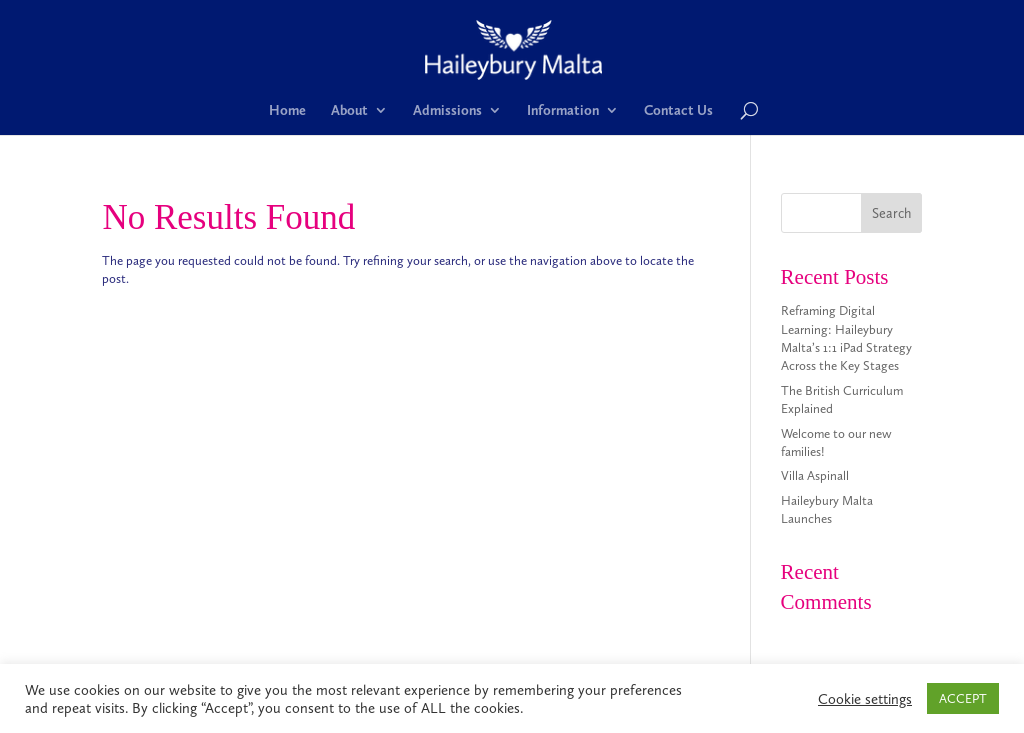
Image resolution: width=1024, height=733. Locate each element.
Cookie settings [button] (865, 699)
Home (287, 110)
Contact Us (678, 110)
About (349, 110)
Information (563, 110)
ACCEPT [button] (963, 698)
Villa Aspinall (815, 475)
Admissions (447, 110)
